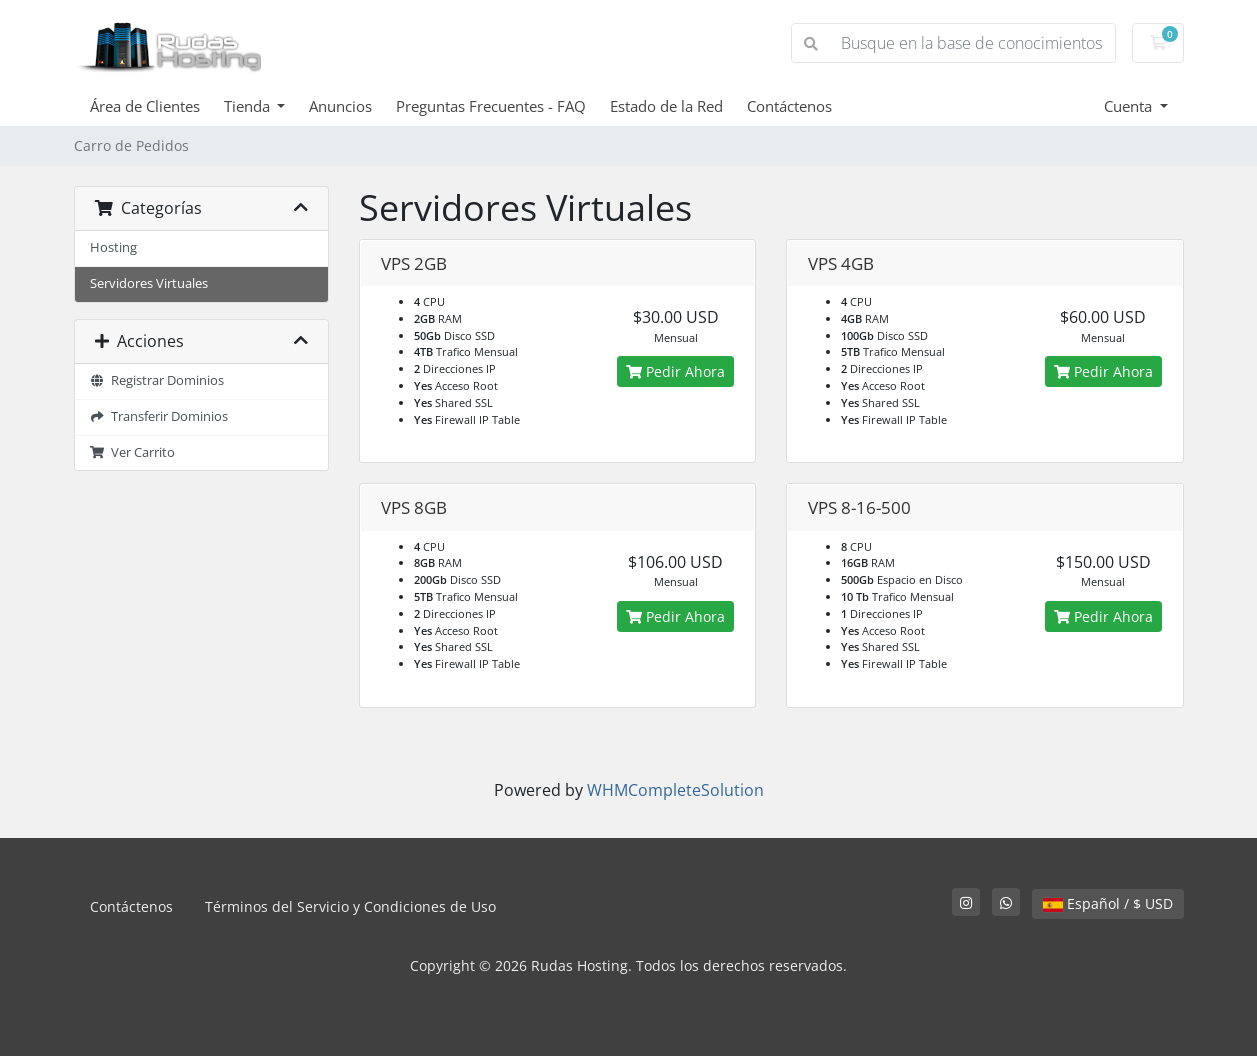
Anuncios (340, 106)
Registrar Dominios (157, 380)
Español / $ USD (1108, 903)
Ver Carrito (133, 452)
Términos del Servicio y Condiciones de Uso (350, 906)
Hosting (113, 247)
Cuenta (1130, 106)
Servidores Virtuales (149, 283)
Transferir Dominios (159, 416)
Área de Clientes (145, 106)
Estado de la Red (666, 106)
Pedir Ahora (675, 371)
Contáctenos (789, 106)
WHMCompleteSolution (675, 790)
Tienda (249, 106)
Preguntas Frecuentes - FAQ (491, 106)
